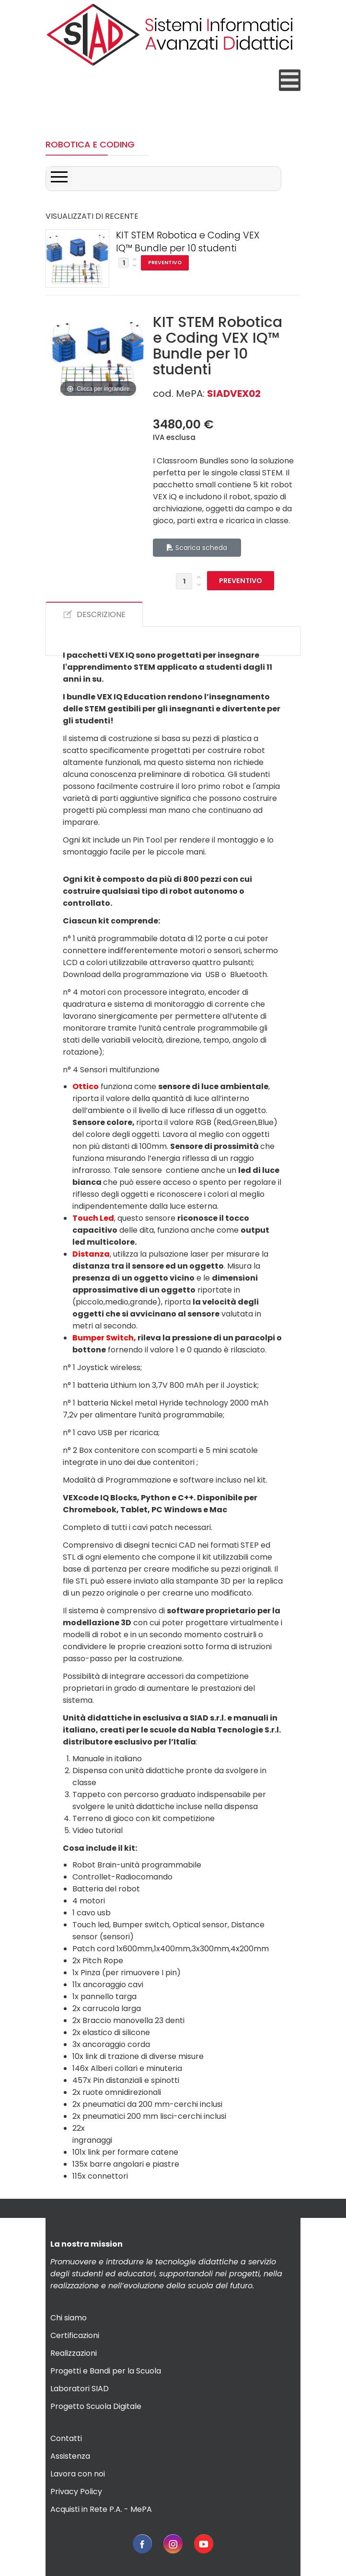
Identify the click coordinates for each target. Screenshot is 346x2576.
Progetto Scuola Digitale (95, 2406)
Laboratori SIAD (79, 2388)
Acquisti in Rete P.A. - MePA (101, 2509)
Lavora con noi (77, 2473)
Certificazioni (74, 2335)
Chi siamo (68, 2317)
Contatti (66, 2438)
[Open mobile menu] (289, 80)
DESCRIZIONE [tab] (94, 614)
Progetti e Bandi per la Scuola (105, 2370)
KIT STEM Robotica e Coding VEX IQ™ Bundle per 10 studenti (187, 242)
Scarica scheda (197, 547)
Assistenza (70, 2456)
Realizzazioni (73, 2353)
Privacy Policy (76, 2491)
